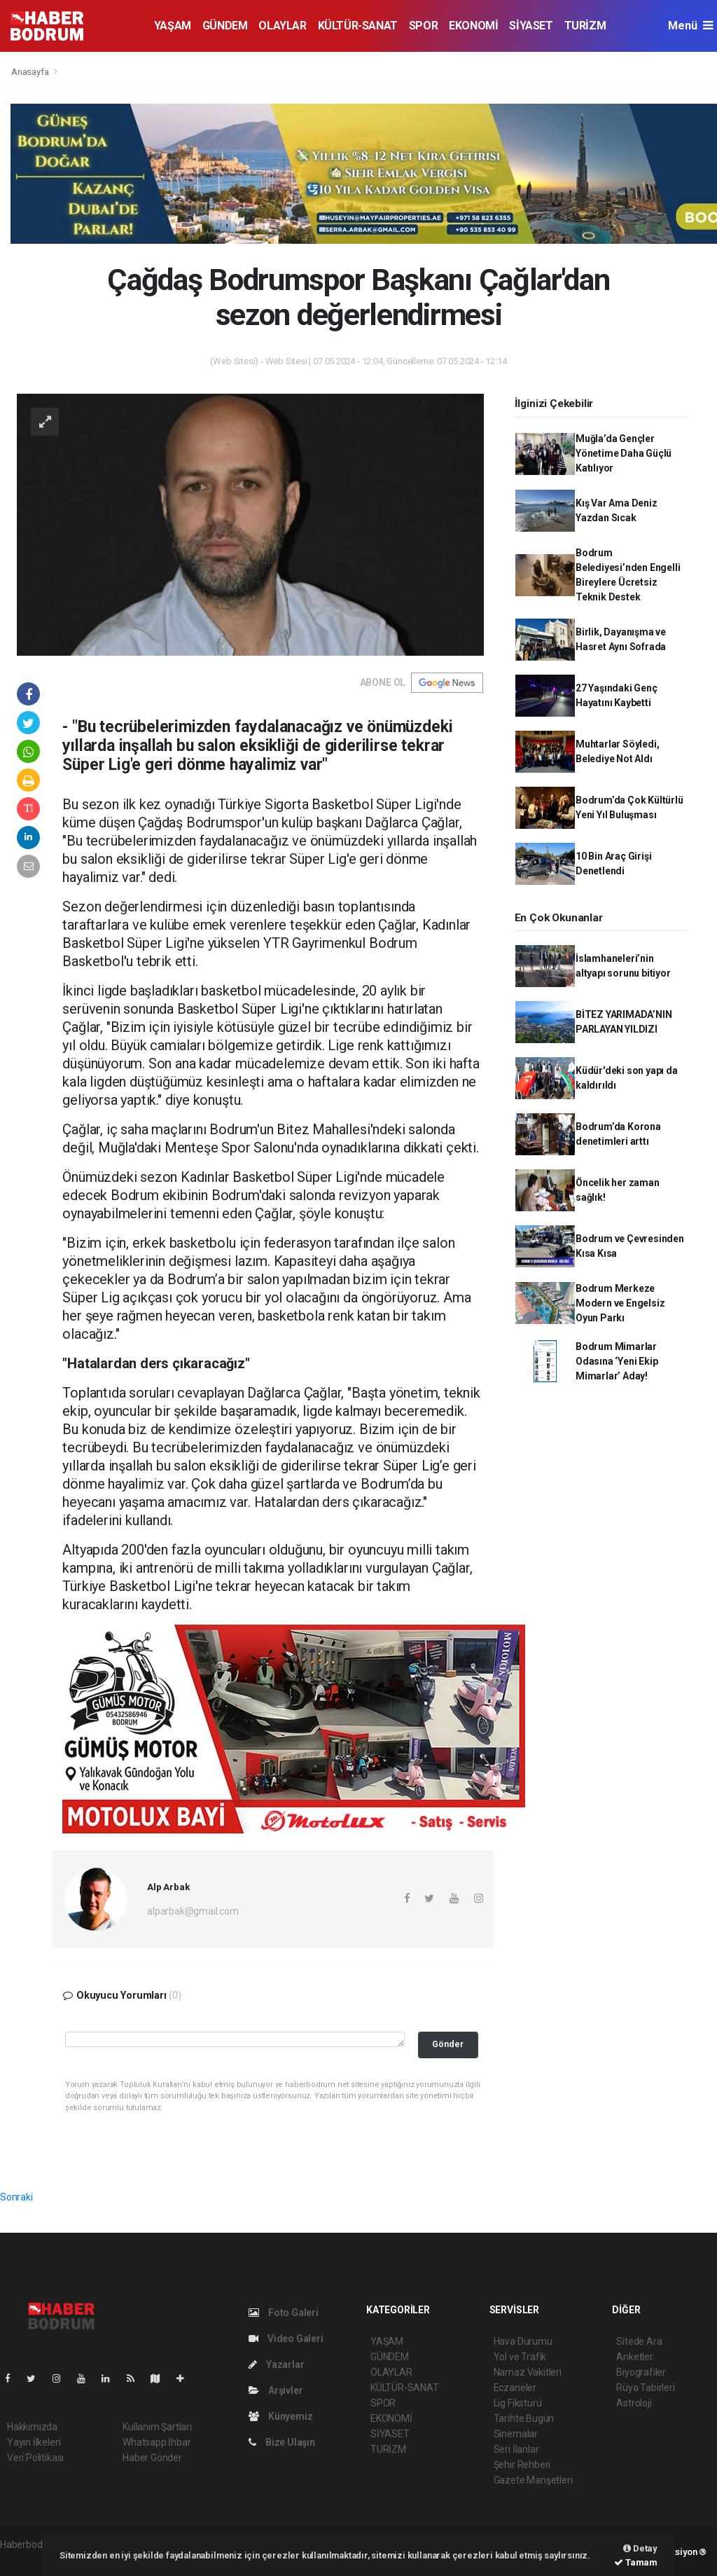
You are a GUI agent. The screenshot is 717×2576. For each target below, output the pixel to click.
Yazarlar (276, 2364)
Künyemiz (280, 2416)
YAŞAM (172, 25)
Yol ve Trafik (520, 2356)
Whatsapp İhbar (156, 2442)
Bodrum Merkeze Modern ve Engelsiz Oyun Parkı (620, 1303)
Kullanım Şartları (157, 2426)
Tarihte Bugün (524, 2418)
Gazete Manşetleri (533, 2480)
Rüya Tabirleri (645, 2387)
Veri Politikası (35, 2457)
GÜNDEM (225, 25)
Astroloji (633, 2403)
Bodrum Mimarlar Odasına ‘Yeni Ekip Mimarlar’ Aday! (617, 1361)
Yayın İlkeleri (33, 2442)
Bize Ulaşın (282, 2442)
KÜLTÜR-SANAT (358, 25)
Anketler (634, 2356)
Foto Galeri (284, 2312)
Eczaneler (515, 2387)
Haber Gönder (152, 2457)
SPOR (423, 25)
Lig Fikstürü (518, 2403)
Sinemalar (516, 2433)
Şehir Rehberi (522, 2464)
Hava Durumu (523, 2341)
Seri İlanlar (516, 2449)
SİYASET (530, 25)
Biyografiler (641, 2372)
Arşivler (275, 2390)
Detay (640, 2548)
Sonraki (16, 2197)
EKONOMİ (473, 25)
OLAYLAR (282, 25)
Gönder (448, 2044)
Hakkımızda (32, 2426)
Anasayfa (30, 72)
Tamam (635, 2562)
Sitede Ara (639, 2341)
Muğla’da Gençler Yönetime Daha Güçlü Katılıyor (623, 453)
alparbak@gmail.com (193, 1911)
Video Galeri (286, 2338)
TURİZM (585, 25)
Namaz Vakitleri (528, 2372)
